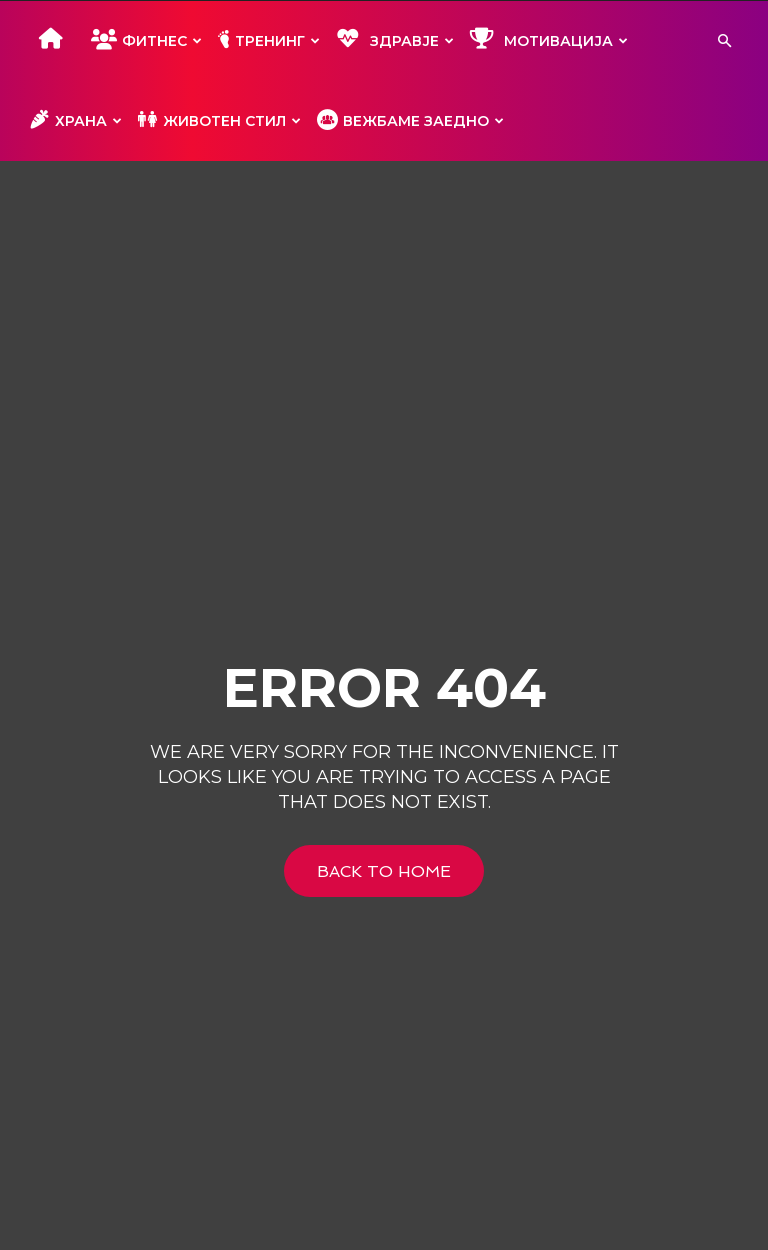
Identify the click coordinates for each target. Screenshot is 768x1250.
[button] (724, 41)
